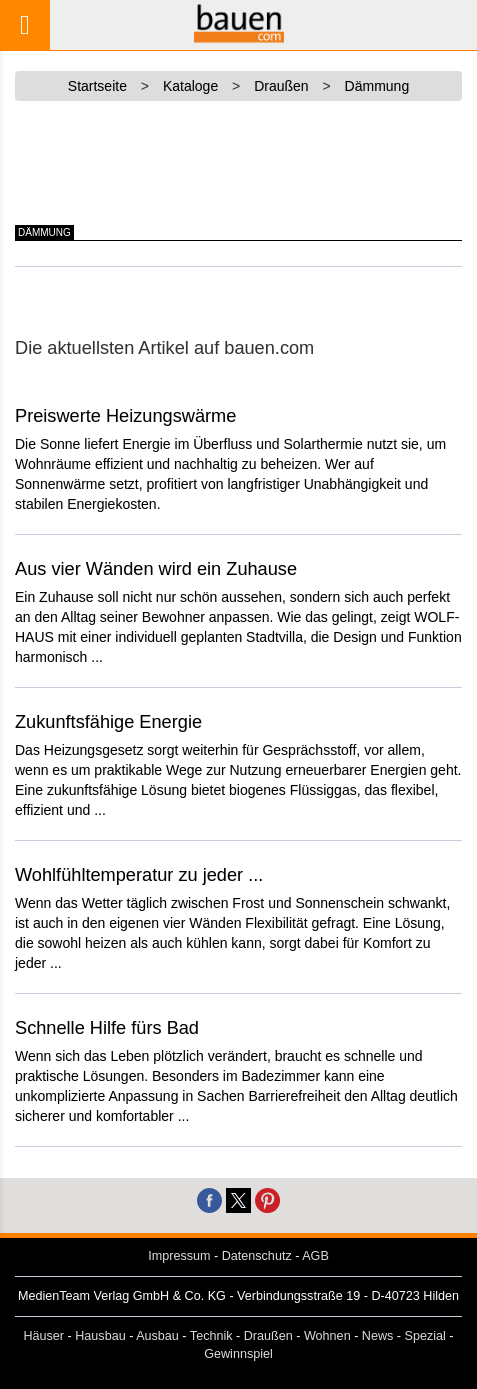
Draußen (268, 1336)
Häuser (43, 1336)
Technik (211, 1336)
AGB (315, 1256)
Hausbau (100, 1336)
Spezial (425, 1336)
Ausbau (157, 1336)
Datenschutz (257, 1256)
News (378, 1336)
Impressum (179, 1256)
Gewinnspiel (238, 1354)
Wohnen (327, 1336)
